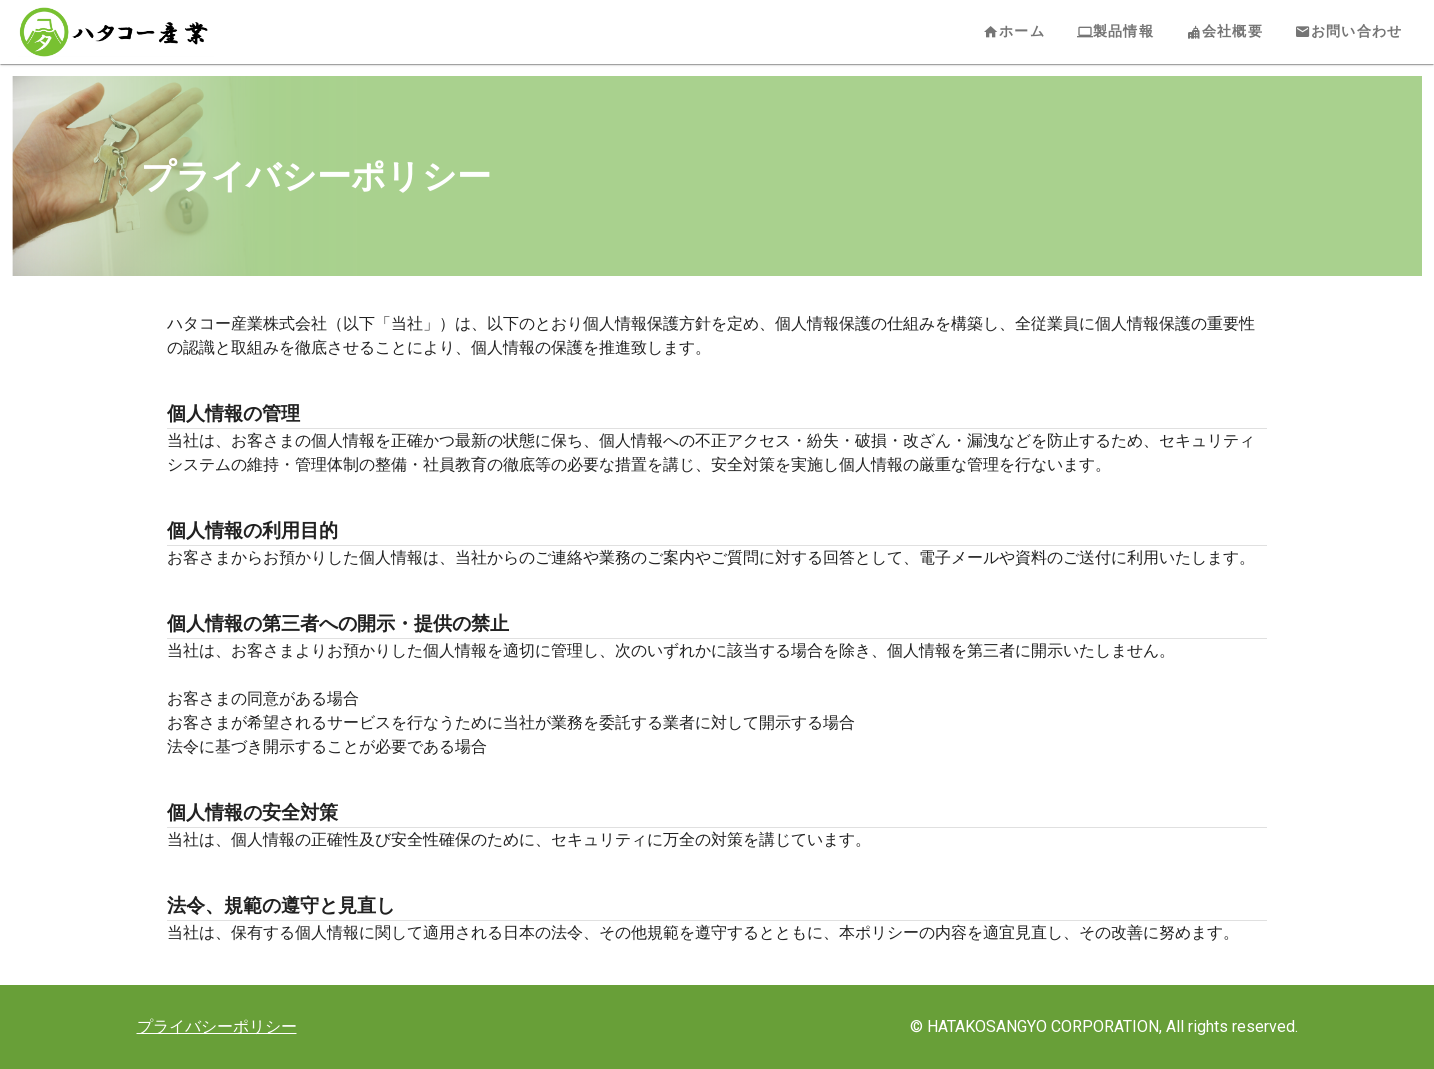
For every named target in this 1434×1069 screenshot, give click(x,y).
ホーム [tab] (1014, 31)
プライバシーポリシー (217, 1026)
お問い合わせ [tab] (1349, 31)
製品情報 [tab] (1115, 31)
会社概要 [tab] (1224, 31)
